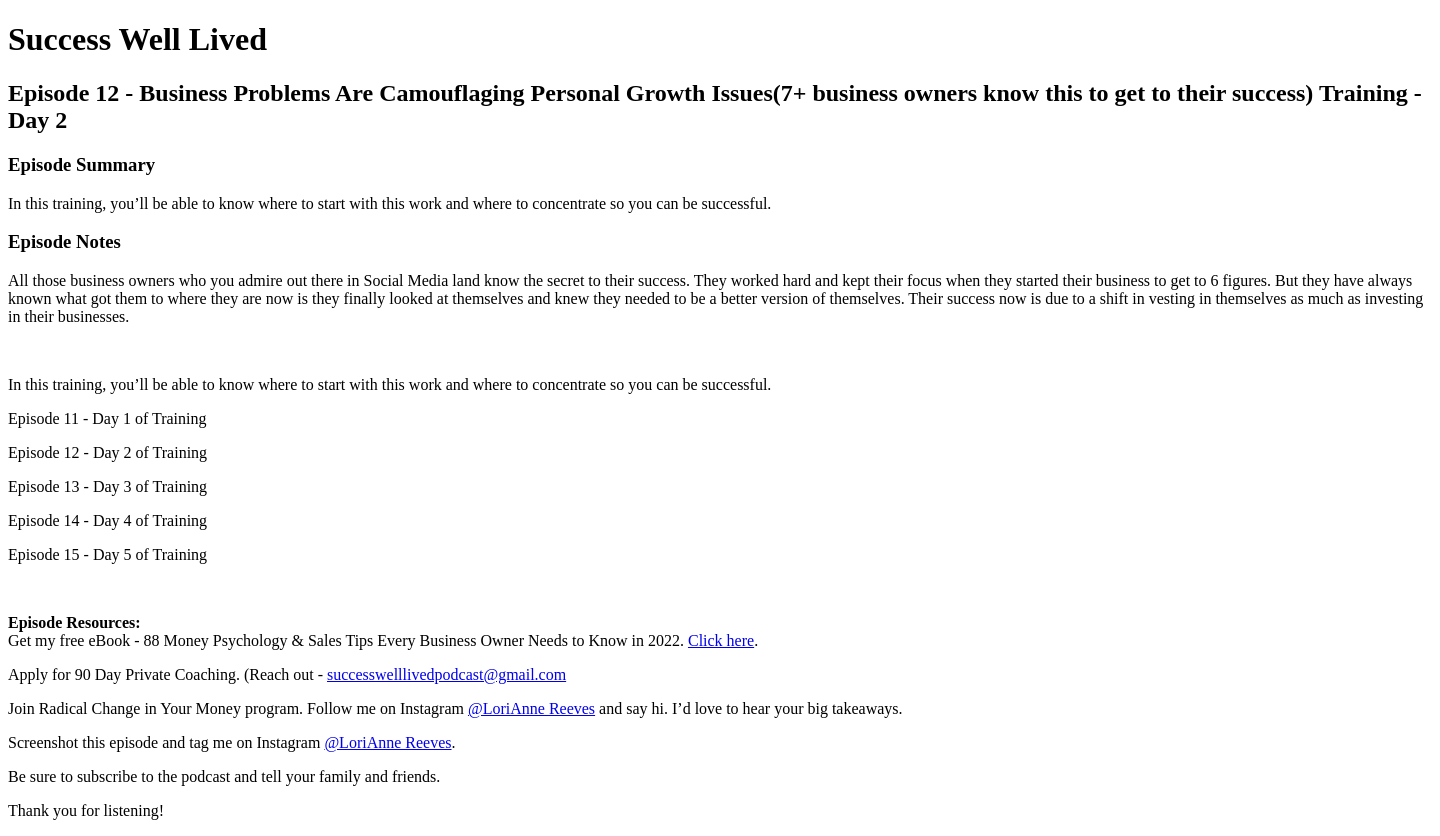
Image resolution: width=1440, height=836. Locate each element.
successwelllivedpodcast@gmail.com (446, 674)
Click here (721, 640)
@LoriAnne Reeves (531, 708)
